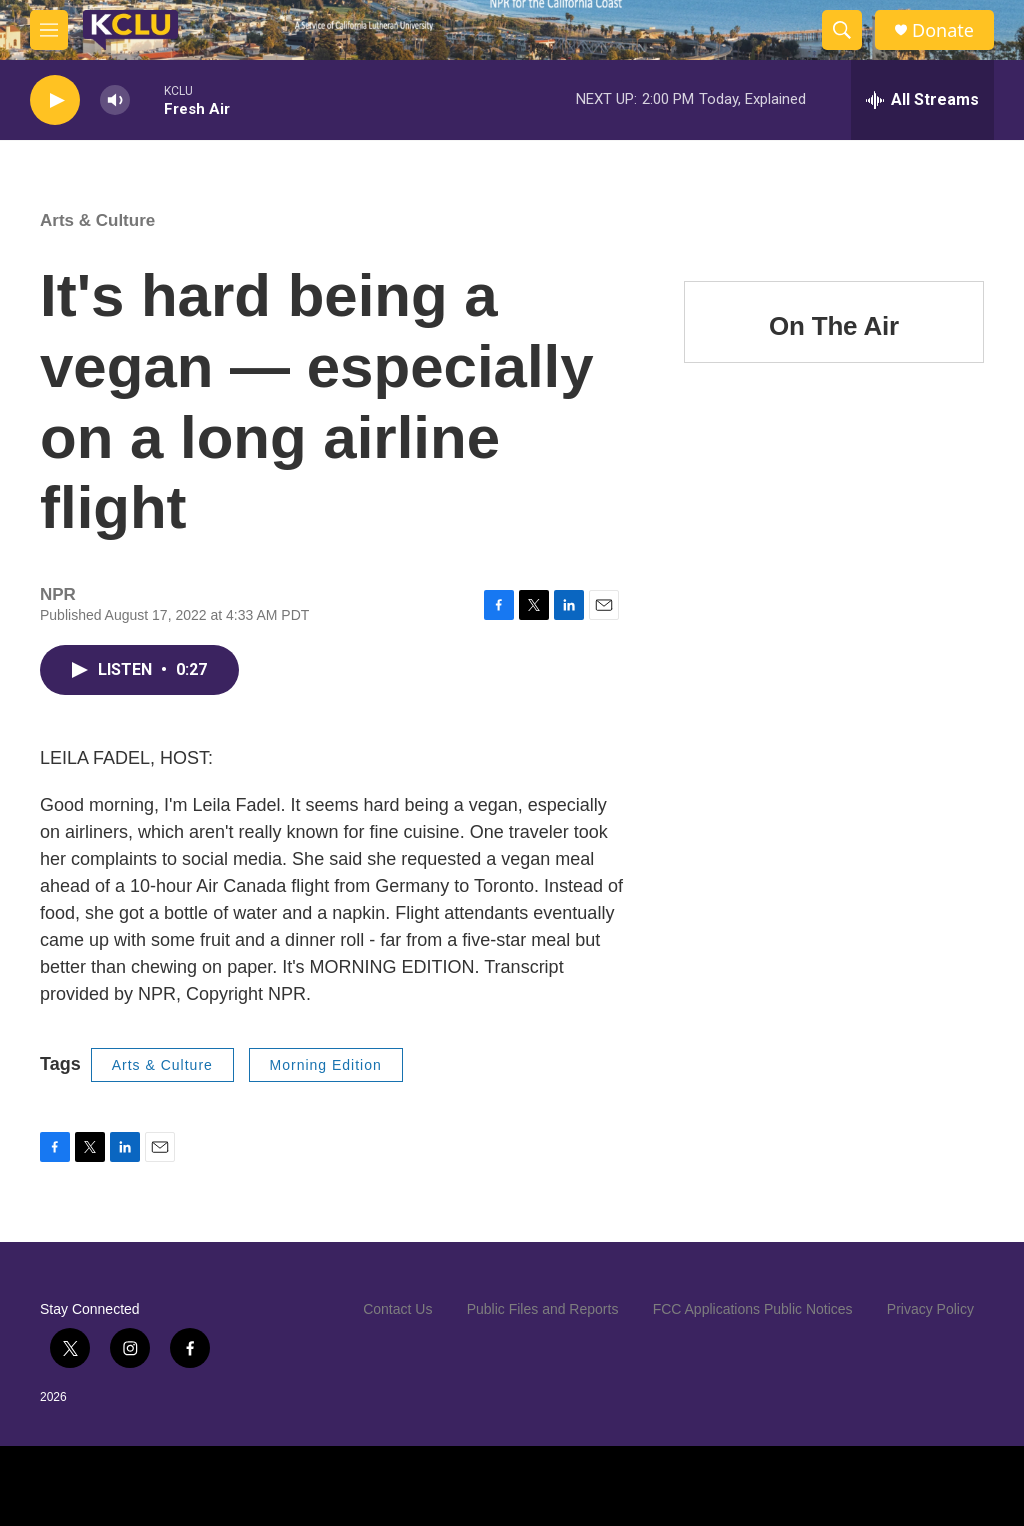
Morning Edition (326, 1065)
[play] (55, 100)
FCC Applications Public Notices (753, 1309)
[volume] (115, 100)
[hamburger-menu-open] (49, 30)
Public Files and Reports (543, 1309)
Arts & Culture (97, 220)
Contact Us (397, 1309)
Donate (943, 30)
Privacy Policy (930, 1309)
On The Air (834, 326)
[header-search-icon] (842, 30)
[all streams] (922, 100)
